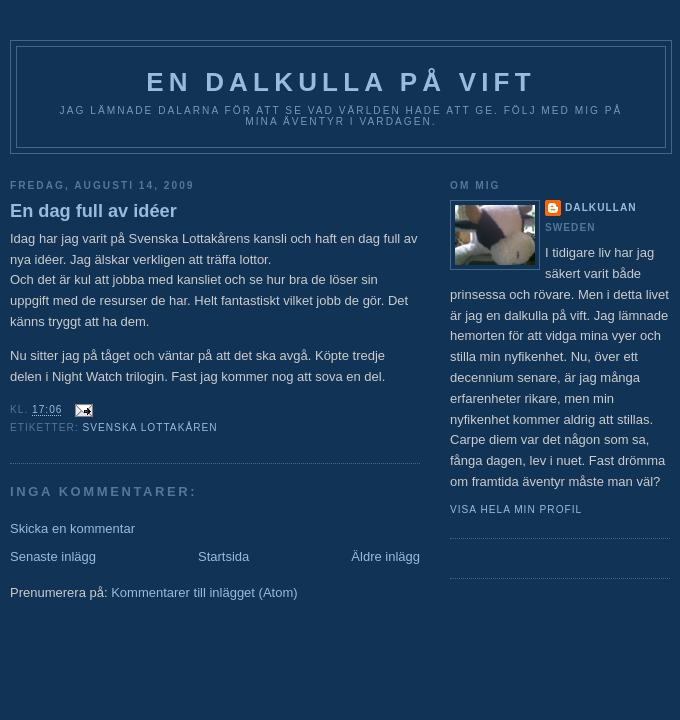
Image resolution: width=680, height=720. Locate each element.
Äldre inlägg (385, 556)
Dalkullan (601, 207)
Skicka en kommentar (72, 528)
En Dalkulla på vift (341, 82)
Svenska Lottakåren (149, 427)
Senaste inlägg (53, 556)
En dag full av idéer (93, 211)
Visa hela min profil (516, 509)
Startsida (223, 556)
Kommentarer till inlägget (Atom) (204, 592)
